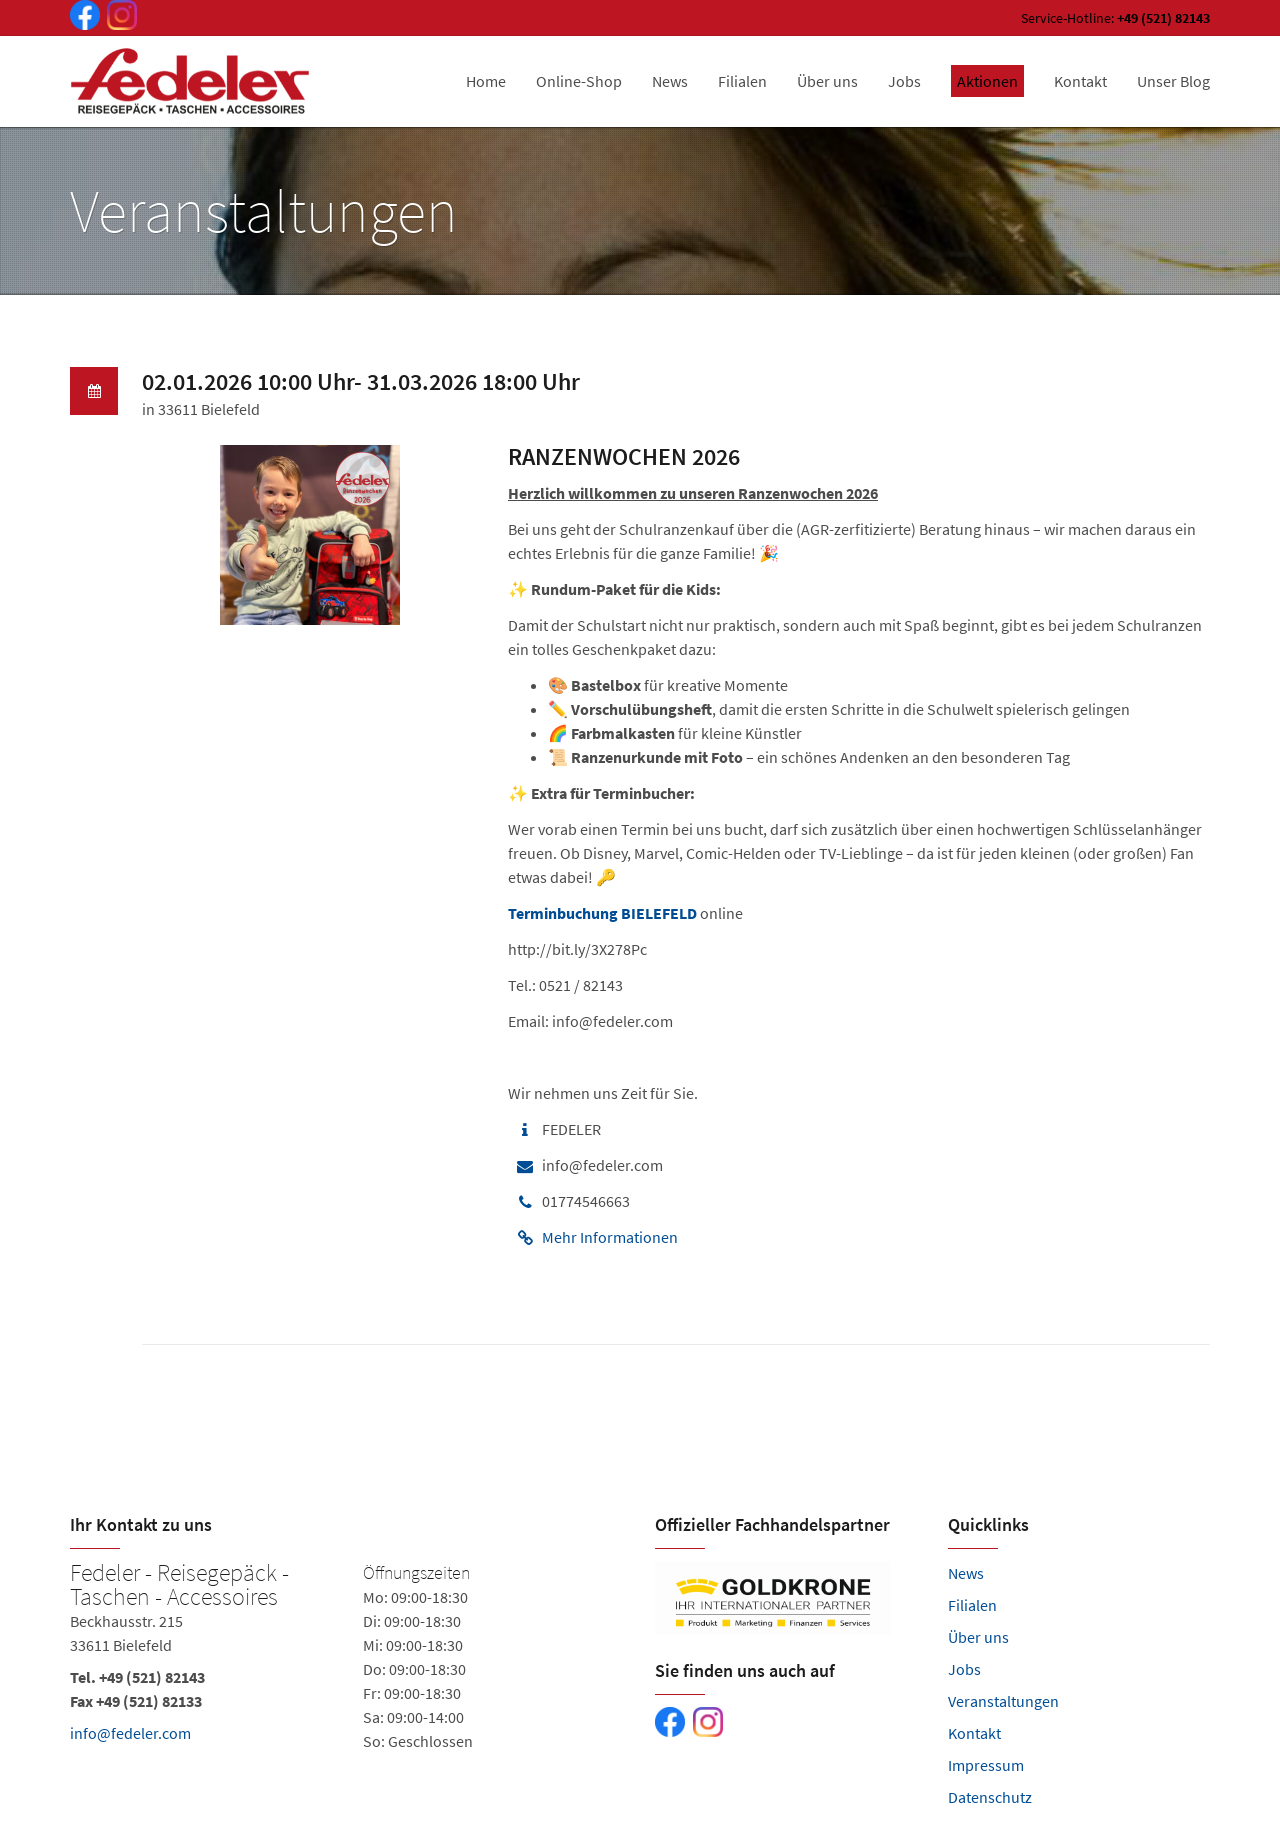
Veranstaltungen (1003, 1701)
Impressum (986, 1765)
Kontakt (974, 1733)
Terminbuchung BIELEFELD (602, 913)
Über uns (978, 1637)
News (966, 1573)
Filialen (972, 1605)
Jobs (964, 1669)
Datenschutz (990, 1797)
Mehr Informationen (610, 1237)
